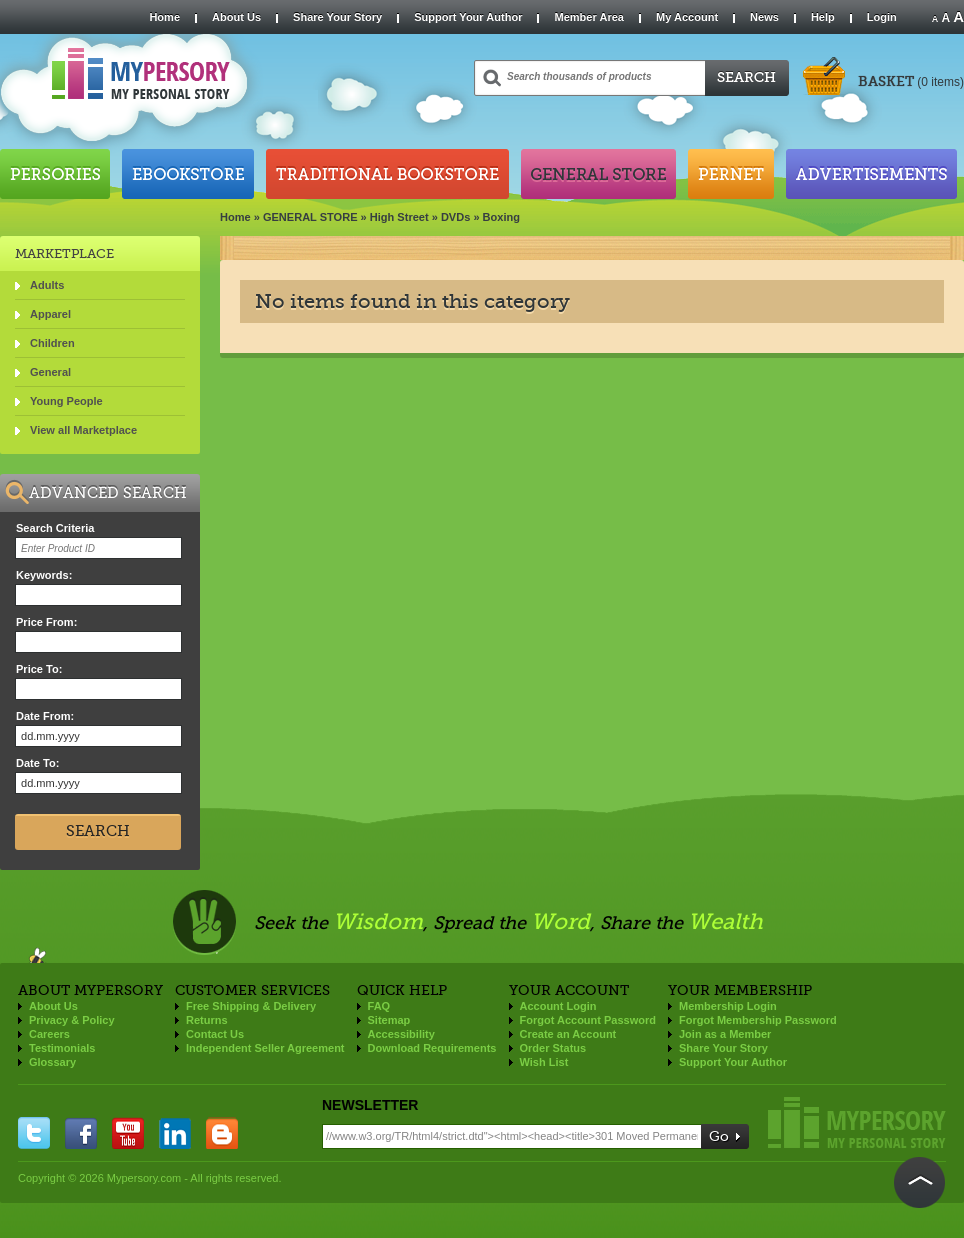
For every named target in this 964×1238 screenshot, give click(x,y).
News (764, 17)
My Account (687, 17)
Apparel (50, 314)
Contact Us (215, 1034)
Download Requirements (432, 1048)
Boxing (501, 217)
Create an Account (568, 1034)
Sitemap (389, 1020)
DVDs (455, 217)
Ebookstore (188, 174)
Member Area (588, 17)
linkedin (175, 1133)
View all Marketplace (83, 430)
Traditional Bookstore (387, 174)
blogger (222, 1133)
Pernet (731, 174)
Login (882, 17)
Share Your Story (337, 17)
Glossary (52, 1062)
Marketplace (64, 253)
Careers (49, 1034)
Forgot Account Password (588, 1020)
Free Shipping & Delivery (251, 1006)
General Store (598, 174)
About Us (236, 17)
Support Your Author (468, 17)
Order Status (553, 1048)
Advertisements (871, 174)
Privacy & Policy (72, 1020)
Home (164, 17)
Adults (47, 285)
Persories (55, 174)
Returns (207, 1020)
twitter (34, 1133)
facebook (81, 1133)
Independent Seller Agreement (265, 1048)
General (50, 372)
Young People (66, 401)
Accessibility (401, 1034)
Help (823, 17)
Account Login (558, 1006)
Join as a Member (725, 1034)
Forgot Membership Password (758, 1020)
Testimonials (62, 1048)
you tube (128, 1133)
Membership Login (728, 1006)
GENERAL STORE (310, 217)
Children (52, 343)
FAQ (379, 1006)
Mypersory (857, 1122)
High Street (399, 217)
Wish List (544, 1062)
